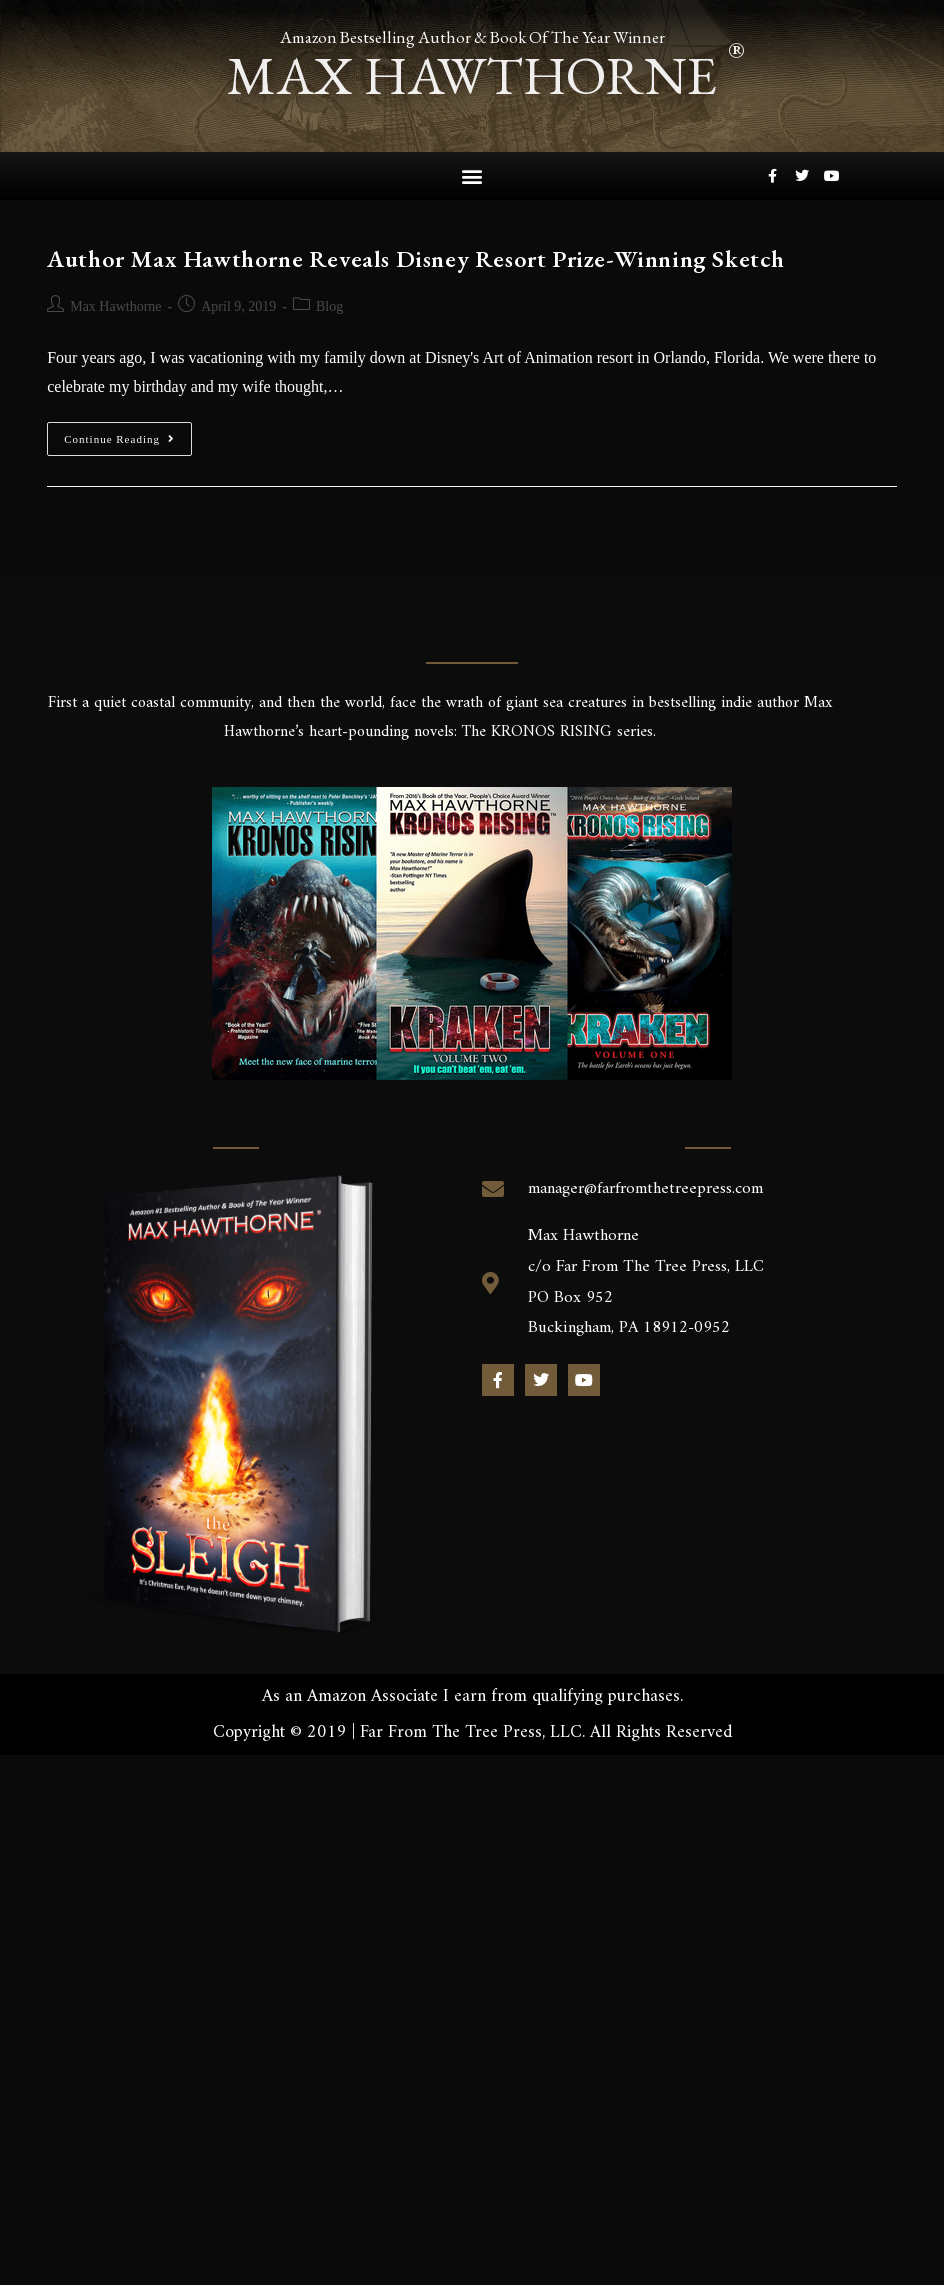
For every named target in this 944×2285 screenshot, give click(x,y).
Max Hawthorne (115, 305)
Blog (329, 305)
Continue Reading (128, 432)
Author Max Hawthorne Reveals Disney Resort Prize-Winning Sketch (416, 257)
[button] (471, 175)
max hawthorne (472, 74)
